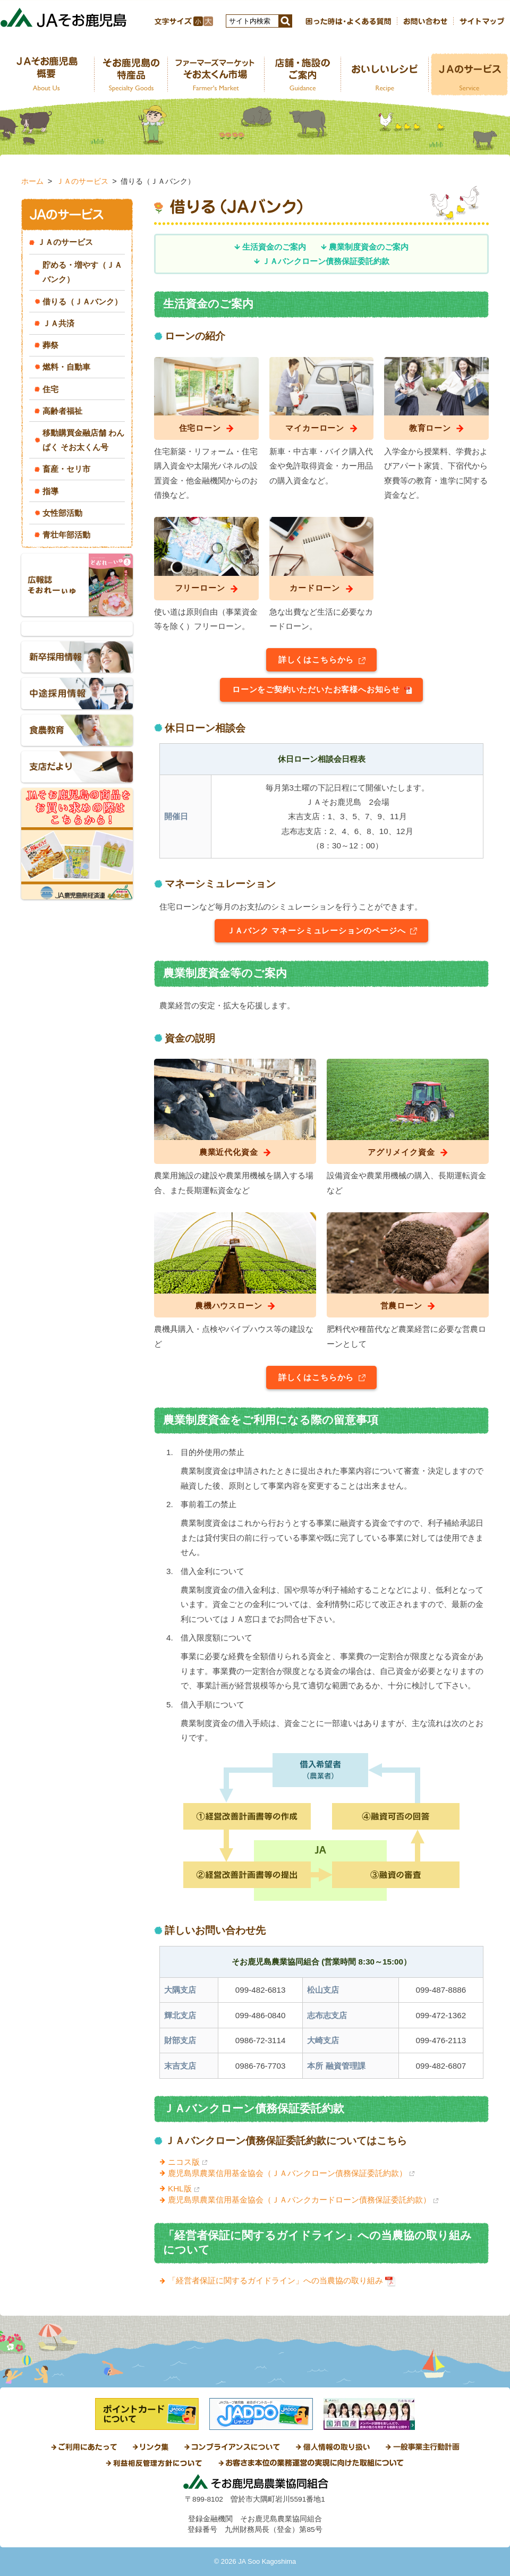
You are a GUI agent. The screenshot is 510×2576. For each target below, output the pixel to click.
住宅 (50, 389)
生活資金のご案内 (274, 246)
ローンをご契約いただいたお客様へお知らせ (316, 689)
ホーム (32, 181)
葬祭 (50, 345)
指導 (50, 491)
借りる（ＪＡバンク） (82, 301)
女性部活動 (62, 512)
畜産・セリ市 (66, 468)
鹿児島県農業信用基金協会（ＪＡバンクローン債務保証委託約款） (287, 2173)
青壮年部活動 (66, 534)
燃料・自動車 (66, 366)
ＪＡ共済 (58, 323)
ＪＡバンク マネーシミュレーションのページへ (316, 930)
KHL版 (180, 2188)
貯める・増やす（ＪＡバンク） (82, 272)
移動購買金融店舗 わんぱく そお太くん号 (83, 440)
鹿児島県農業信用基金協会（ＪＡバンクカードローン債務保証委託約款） (299, 2199)
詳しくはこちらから (316, 659)
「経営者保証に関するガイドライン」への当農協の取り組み (275, 2280)
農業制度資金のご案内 (369, 246)
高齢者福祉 (62, 410)
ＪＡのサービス (82, 181)
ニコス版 (184, 2161)
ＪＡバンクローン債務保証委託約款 (325, 261)
